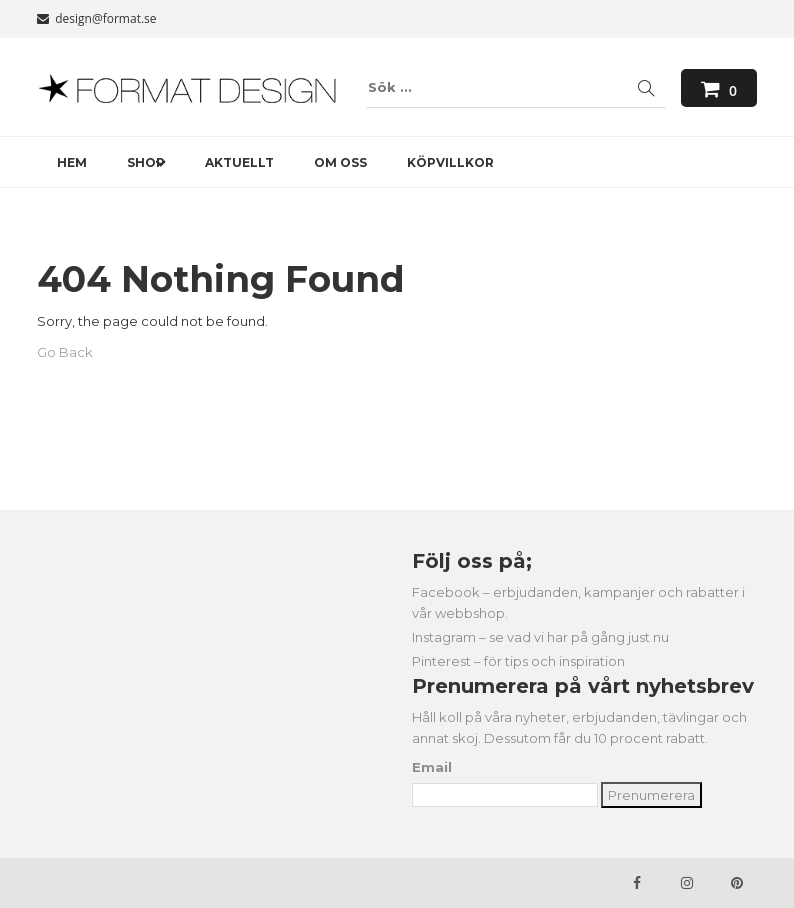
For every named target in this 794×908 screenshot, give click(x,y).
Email (432, 767)
